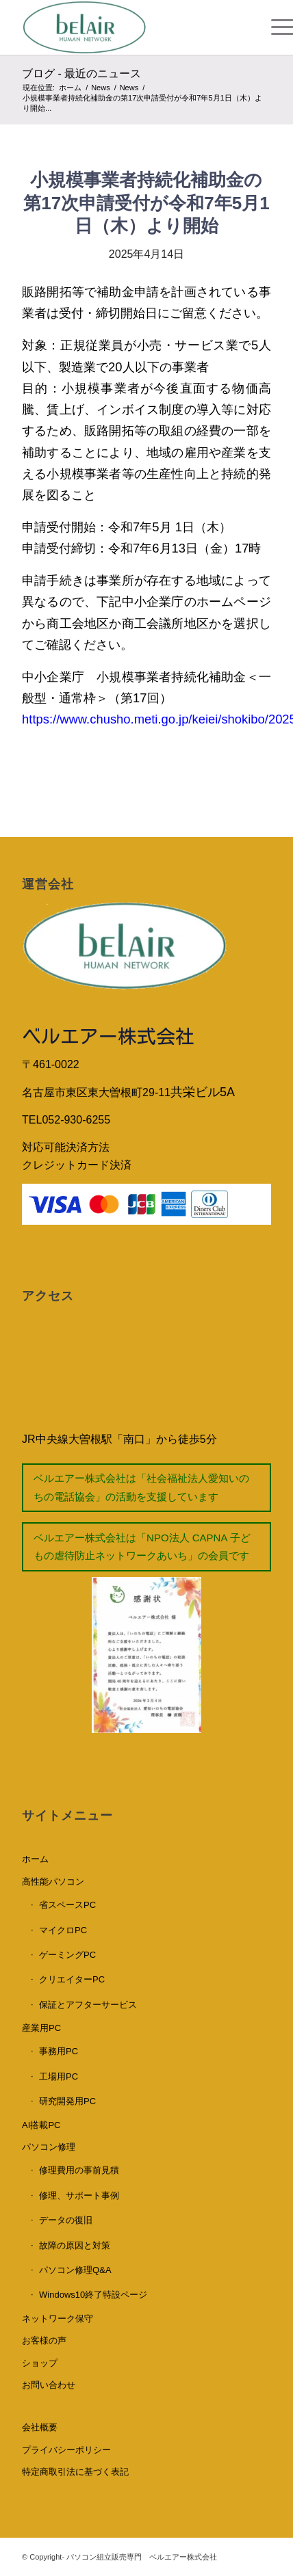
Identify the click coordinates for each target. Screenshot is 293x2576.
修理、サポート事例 (79, 2195)
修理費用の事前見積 (79, 2170)
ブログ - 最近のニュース (81, 73)
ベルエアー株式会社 (108, 1036)
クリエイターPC (72, 1979)
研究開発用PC (67, 2101)
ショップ (40, 2363)
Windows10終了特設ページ (93, 2294)
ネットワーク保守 (57, 2318)
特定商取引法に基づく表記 (75, 2472)
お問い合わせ (48, 2385)
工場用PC (58, 2076)
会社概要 (40, 2427)
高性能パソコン (53, 1881)
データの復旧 (65, 2220)
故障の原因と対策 (74, 2245)
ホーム (35, 1859)
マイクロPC (63, 1930)
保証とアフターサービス (88, 2005)
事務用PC (58, 2051)
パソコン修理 (48, 2147)
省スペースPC (67, 1905)
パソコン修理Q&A (75, 2270)
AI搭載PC (41, 2125)
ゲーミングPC (67, 1955)
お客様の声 (44, 2340)
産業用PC (41, 2028)
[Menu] (264, 27)
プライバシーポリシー (66, 2450)
